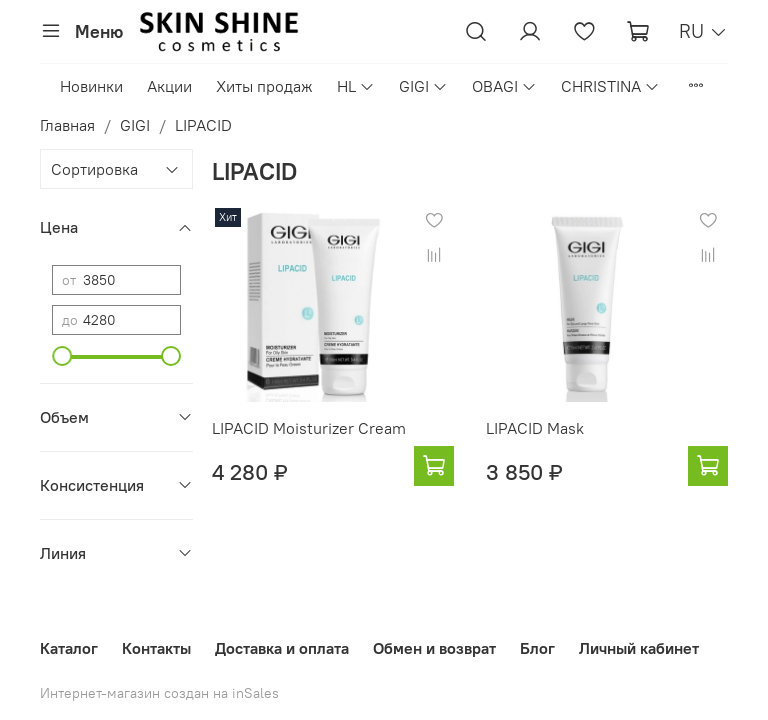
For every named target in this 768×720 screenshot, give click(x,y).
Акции (169, 86)
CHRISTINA (610, 86)
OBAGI (504, 86)
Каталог (69, 648)
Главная (67, 125)
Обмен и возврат (434, 648)
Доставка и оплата (282, 648)
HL (356, 86)
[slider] (62, 356)
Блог (537, 648)
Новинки (91, 86)
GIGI (423, 86)
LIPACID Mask (535, 428)
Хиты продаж (264, 86)
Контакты (156, 648)
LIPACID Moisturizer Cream (309, 428)
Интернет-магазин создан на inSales (159, 693)
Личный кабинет (639, 648)
